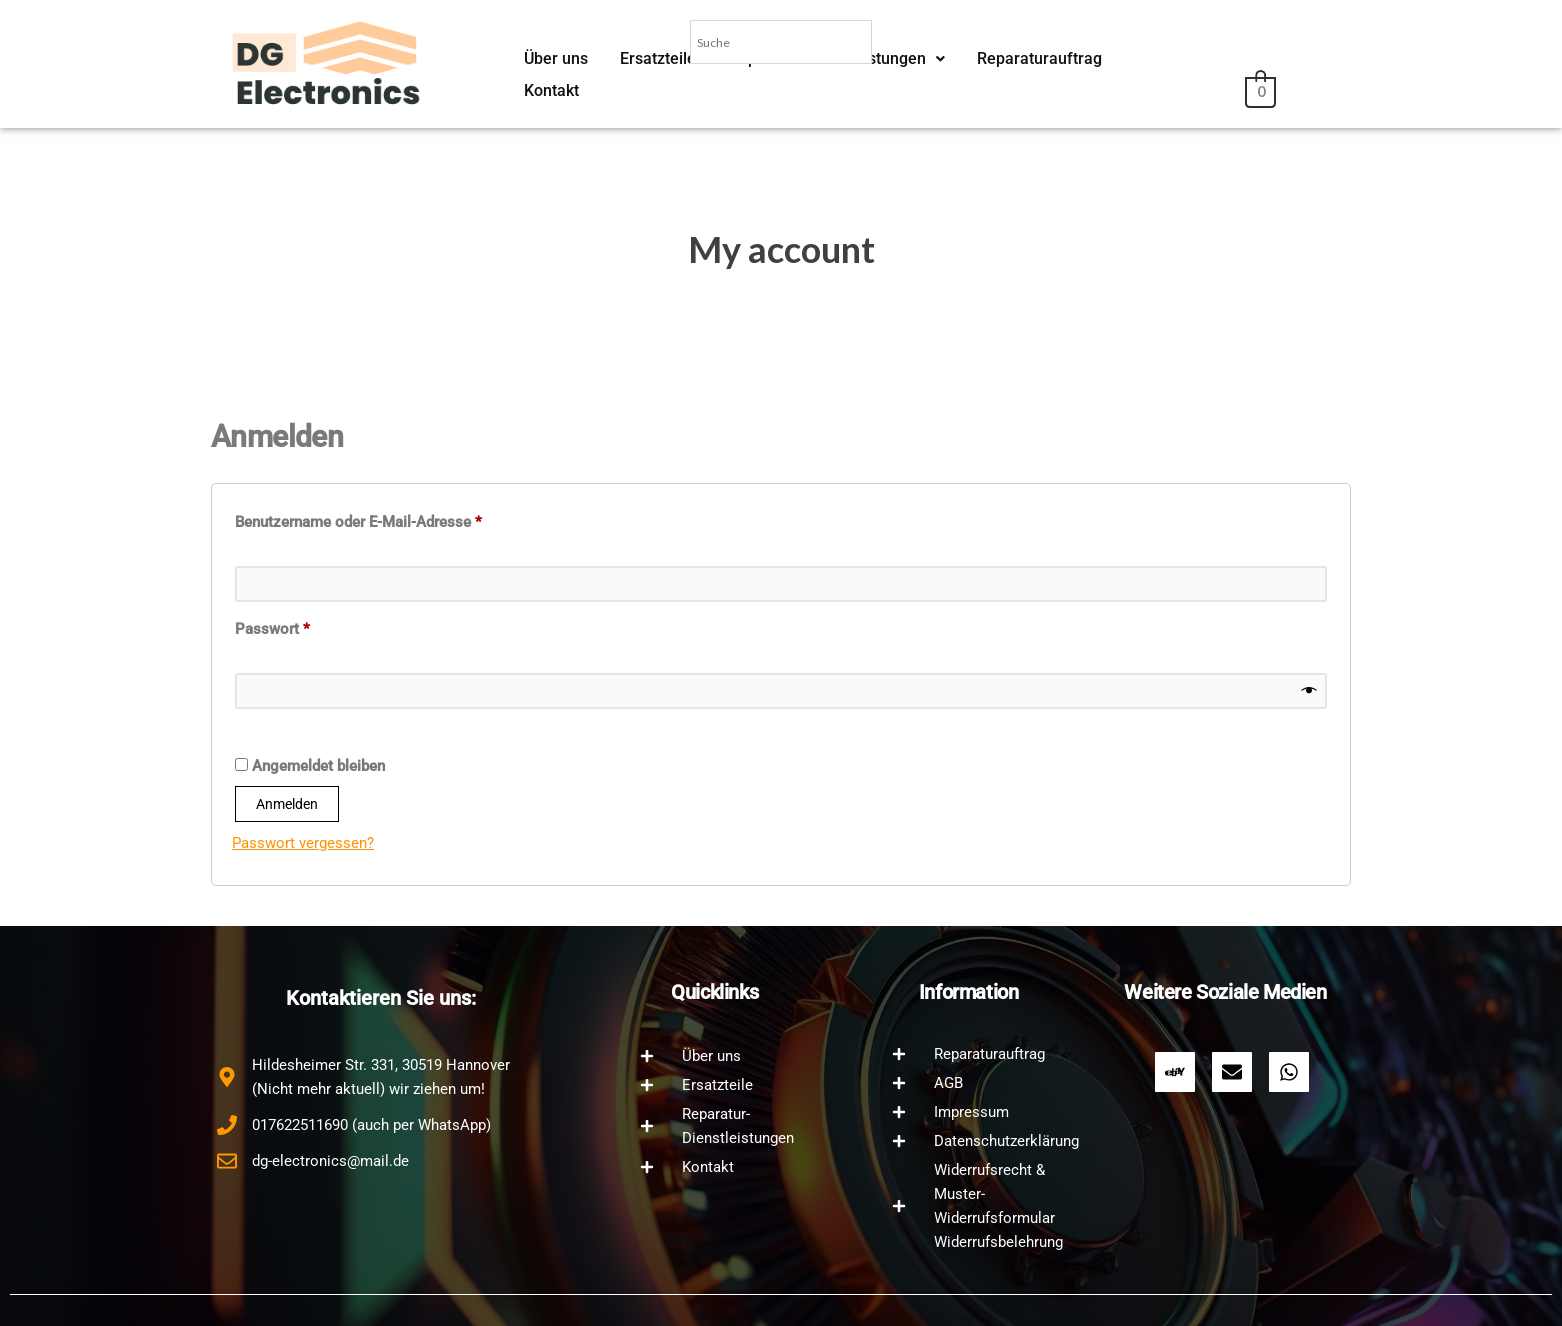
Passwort (310, 626)
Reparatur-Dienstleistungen (828, 91)
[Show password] (1309, 691)
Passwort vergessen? (303, 843)
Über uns (555, 91)
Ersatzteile (654, 91)
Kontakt (1145, 91)
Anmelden (287, 804)
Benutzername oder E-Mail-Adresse (396, 519)
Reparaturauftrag (1025, 91)
